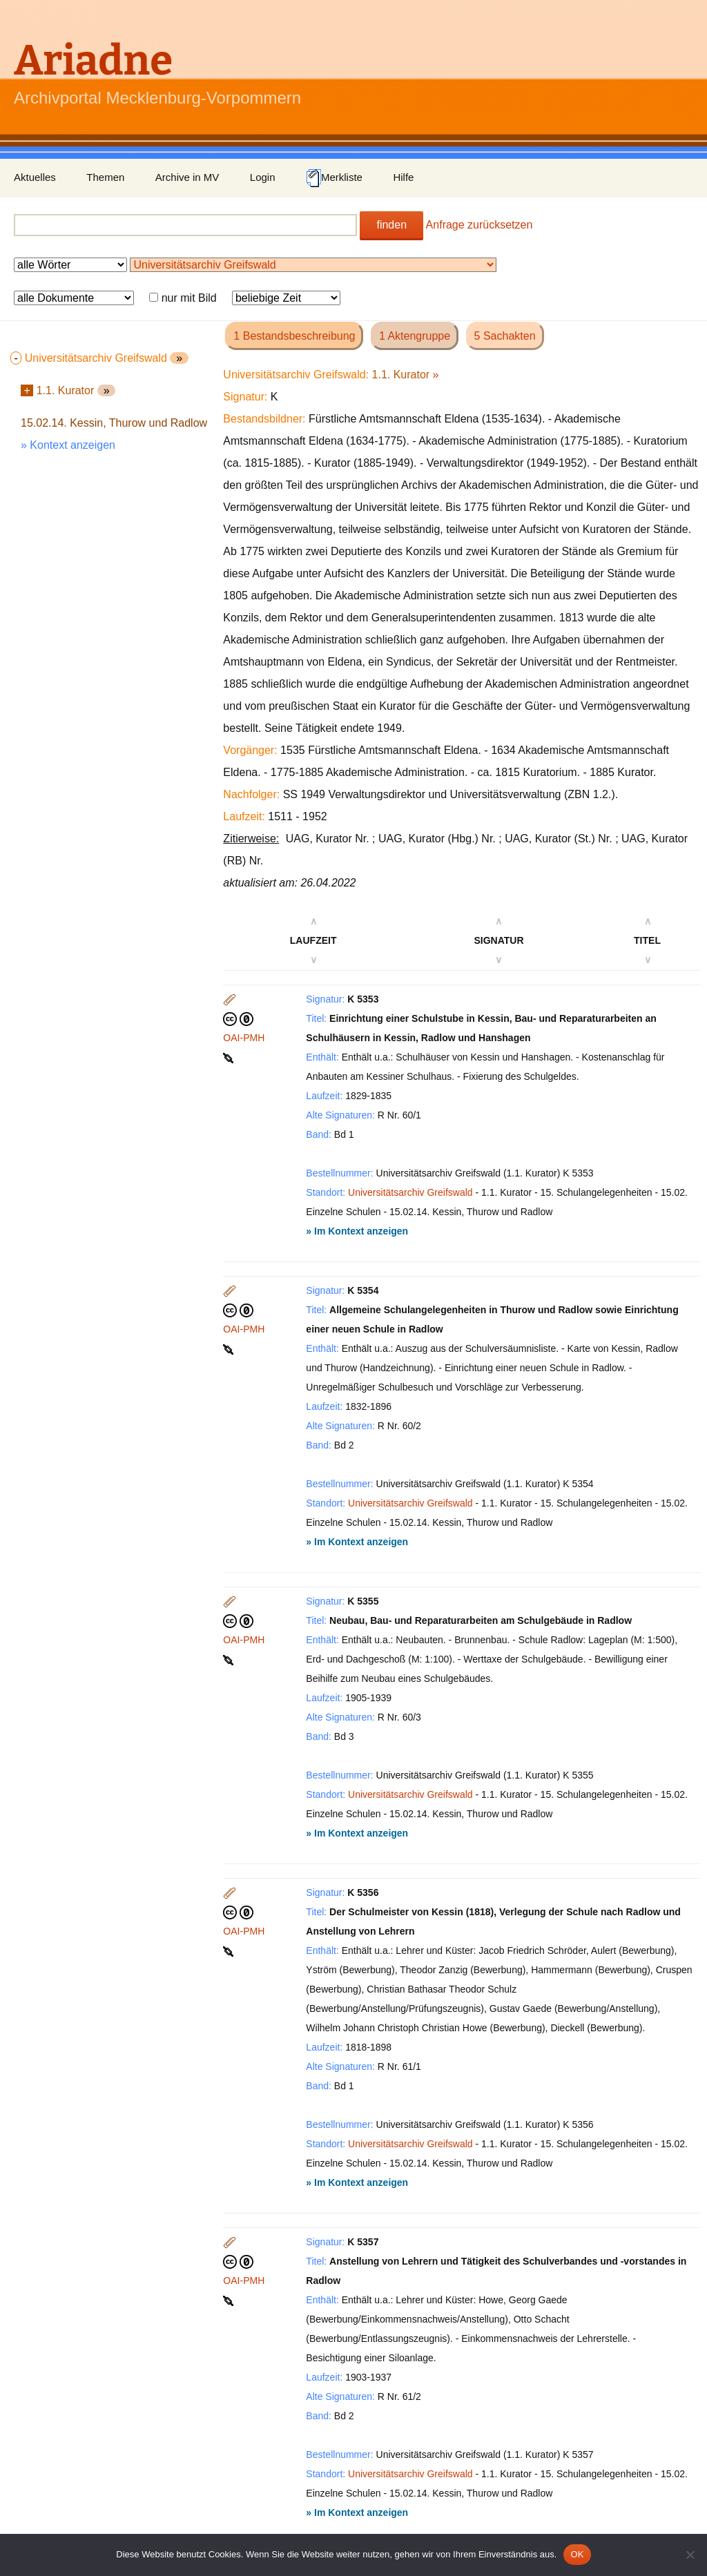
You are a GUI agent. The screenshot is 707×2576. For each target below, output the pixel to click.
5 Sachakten (505, 336)
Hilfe (403, 177)
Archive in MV (187, 177)
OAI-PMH (243, 1037)
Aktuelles (35, 177)
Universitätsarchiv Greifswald (410, 1192)
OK (576, 2554)
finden (391, 225)
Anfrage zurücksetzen (479, 225)
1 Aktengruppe (414, 336)
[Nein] (690, 2555)
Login (262, 177)
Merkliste (334, 178)
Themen (105, 177)
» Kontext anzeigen (68, 445)
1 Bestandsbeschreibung (294, 336)
